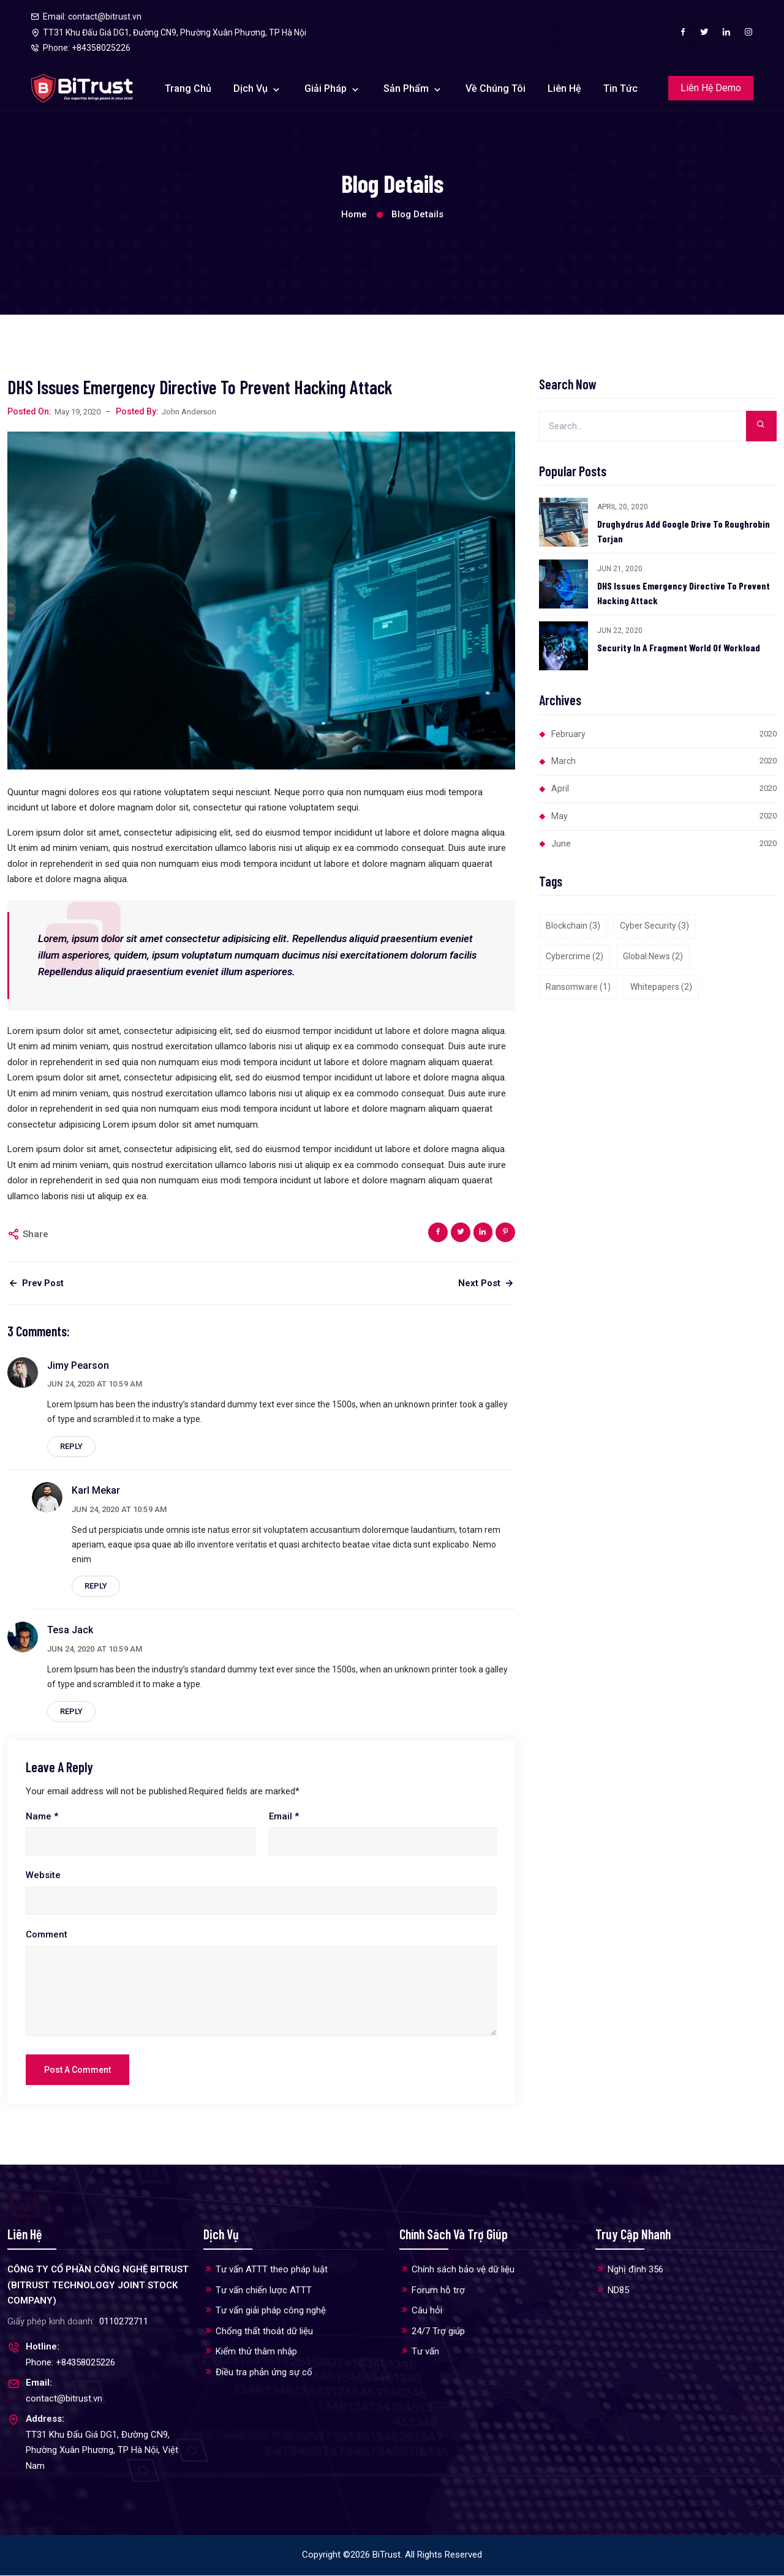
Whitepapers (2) (661, 987)
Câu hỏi (420, 2310)
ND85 (612, 2290)
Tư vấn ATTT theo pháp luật (265, 2269)
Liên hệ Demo (710, 88)
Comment (46, 1934)
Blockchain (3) (573, 925)
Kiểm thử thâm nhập (250, 2351)
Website (43, 1875)
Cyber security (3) (654, 925)
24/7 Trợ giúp (432, 2331)
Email (284, 1816)
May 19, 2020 (77, 411)
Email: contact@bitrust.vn (86, 16)
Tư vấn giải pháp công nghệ (264, 2310)
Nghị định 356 (629, 2269)
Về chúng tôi (496, 88)
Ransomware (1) (578, 987)
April (664, 788)
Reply (71, 1446)
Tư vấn (419, 2351)
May (664, 816)
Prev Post (35, 1283)
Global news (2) (653, 956)
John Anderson (189, 411)
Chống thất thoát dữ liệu (258, 2331)
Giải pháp (326, 88)
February (664, 734)
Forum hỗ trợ (432, 2290)
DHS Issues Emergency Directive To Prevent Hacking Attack (683, 593)
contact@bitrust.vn (64, 2399)
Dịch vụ (251, 88)
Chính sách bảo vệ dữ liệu (456, 2269)
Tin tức (620, 88)
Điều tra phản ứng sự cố (257, 2372)
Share (35, 1234)
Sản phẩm (407, 88)
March (664, 761)
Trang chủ (188, 88)
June (664, 843)
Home (354, 214)
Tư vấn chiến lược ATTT (257, 2290)
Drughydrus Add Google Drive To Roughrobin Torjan (683, 531)
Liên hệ (564, 88)
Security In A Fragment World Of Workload (678, 647)
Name (42, 1816)
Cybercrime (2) (574, 956)
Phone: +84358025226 (70, 2362)
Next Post (486, 1283)
